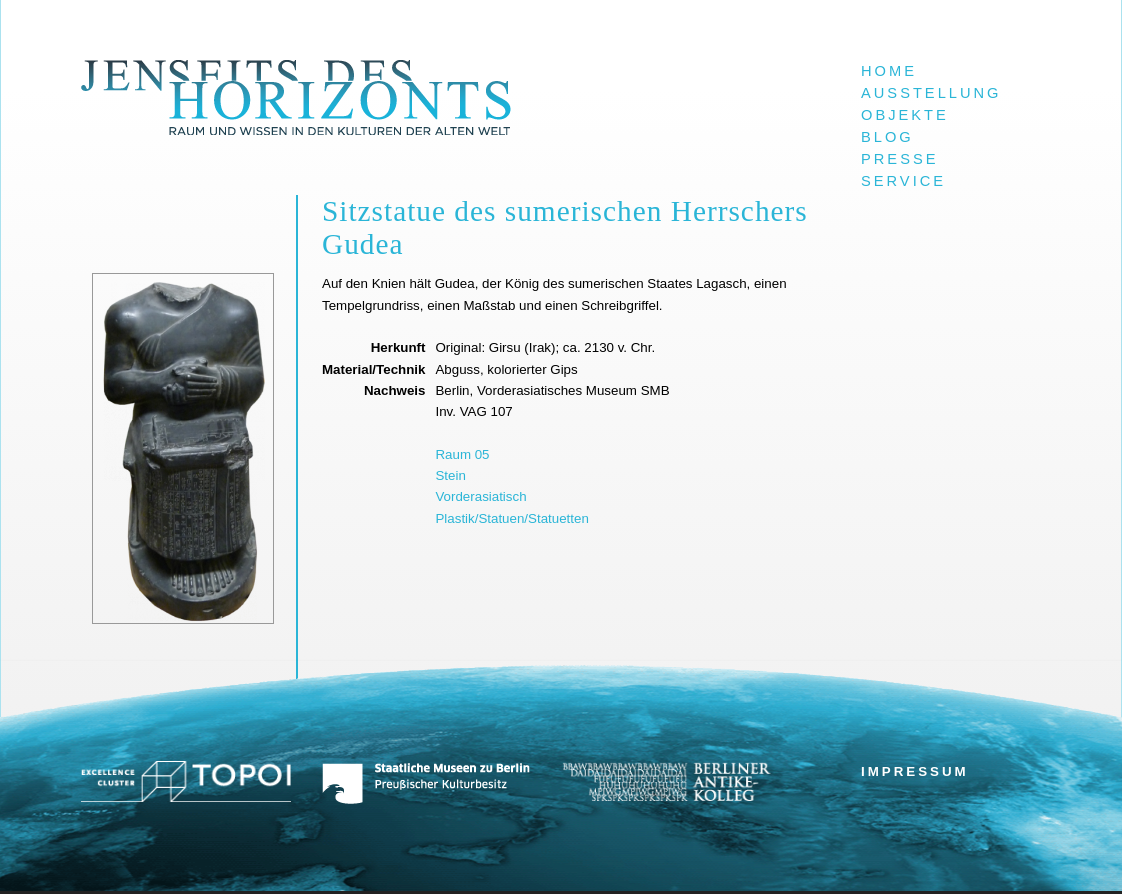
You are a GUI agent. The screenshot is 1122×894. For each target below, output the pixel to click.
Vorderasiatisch (480, 496)
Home (889, 71)
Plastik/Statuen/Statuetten (511, 518)
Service (903, 181)
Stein (450, 475)
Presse (899, 159)
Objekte (905, 115)
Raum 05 (462, 454)
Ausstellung (931, 93)
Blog (887, 137)
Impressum (915, 771)
